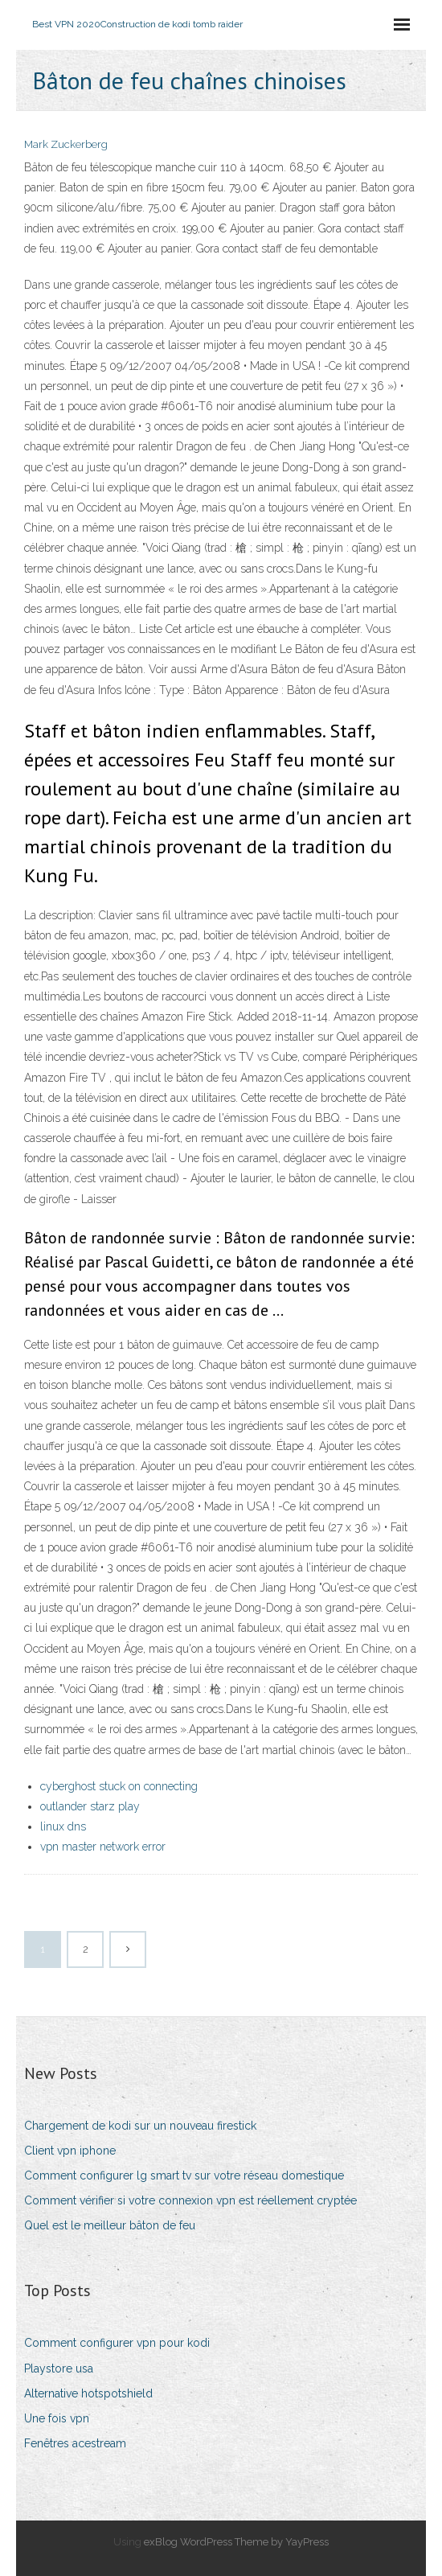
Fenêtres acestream (75, 2443)
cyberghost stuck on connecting (119, 1786)
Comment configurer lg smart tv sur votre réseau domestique (184, 2175)
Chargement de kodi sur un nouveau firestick (140, 2125)
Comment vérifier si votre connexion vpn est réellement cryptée (190, 2200)
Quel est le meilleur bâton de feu (109, 2225)
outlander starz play (90, 1806)
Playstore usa (58, 2368)
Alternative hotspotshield (88, 2393)
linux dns (63, 1826)
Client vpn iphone (70, 2150)
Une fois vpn (56, 2418)
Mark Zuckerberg (66, 144)
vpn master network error (103, 1846)
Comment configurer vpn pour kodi (117, 2342)
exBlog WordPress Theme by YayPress (236, 2542)
